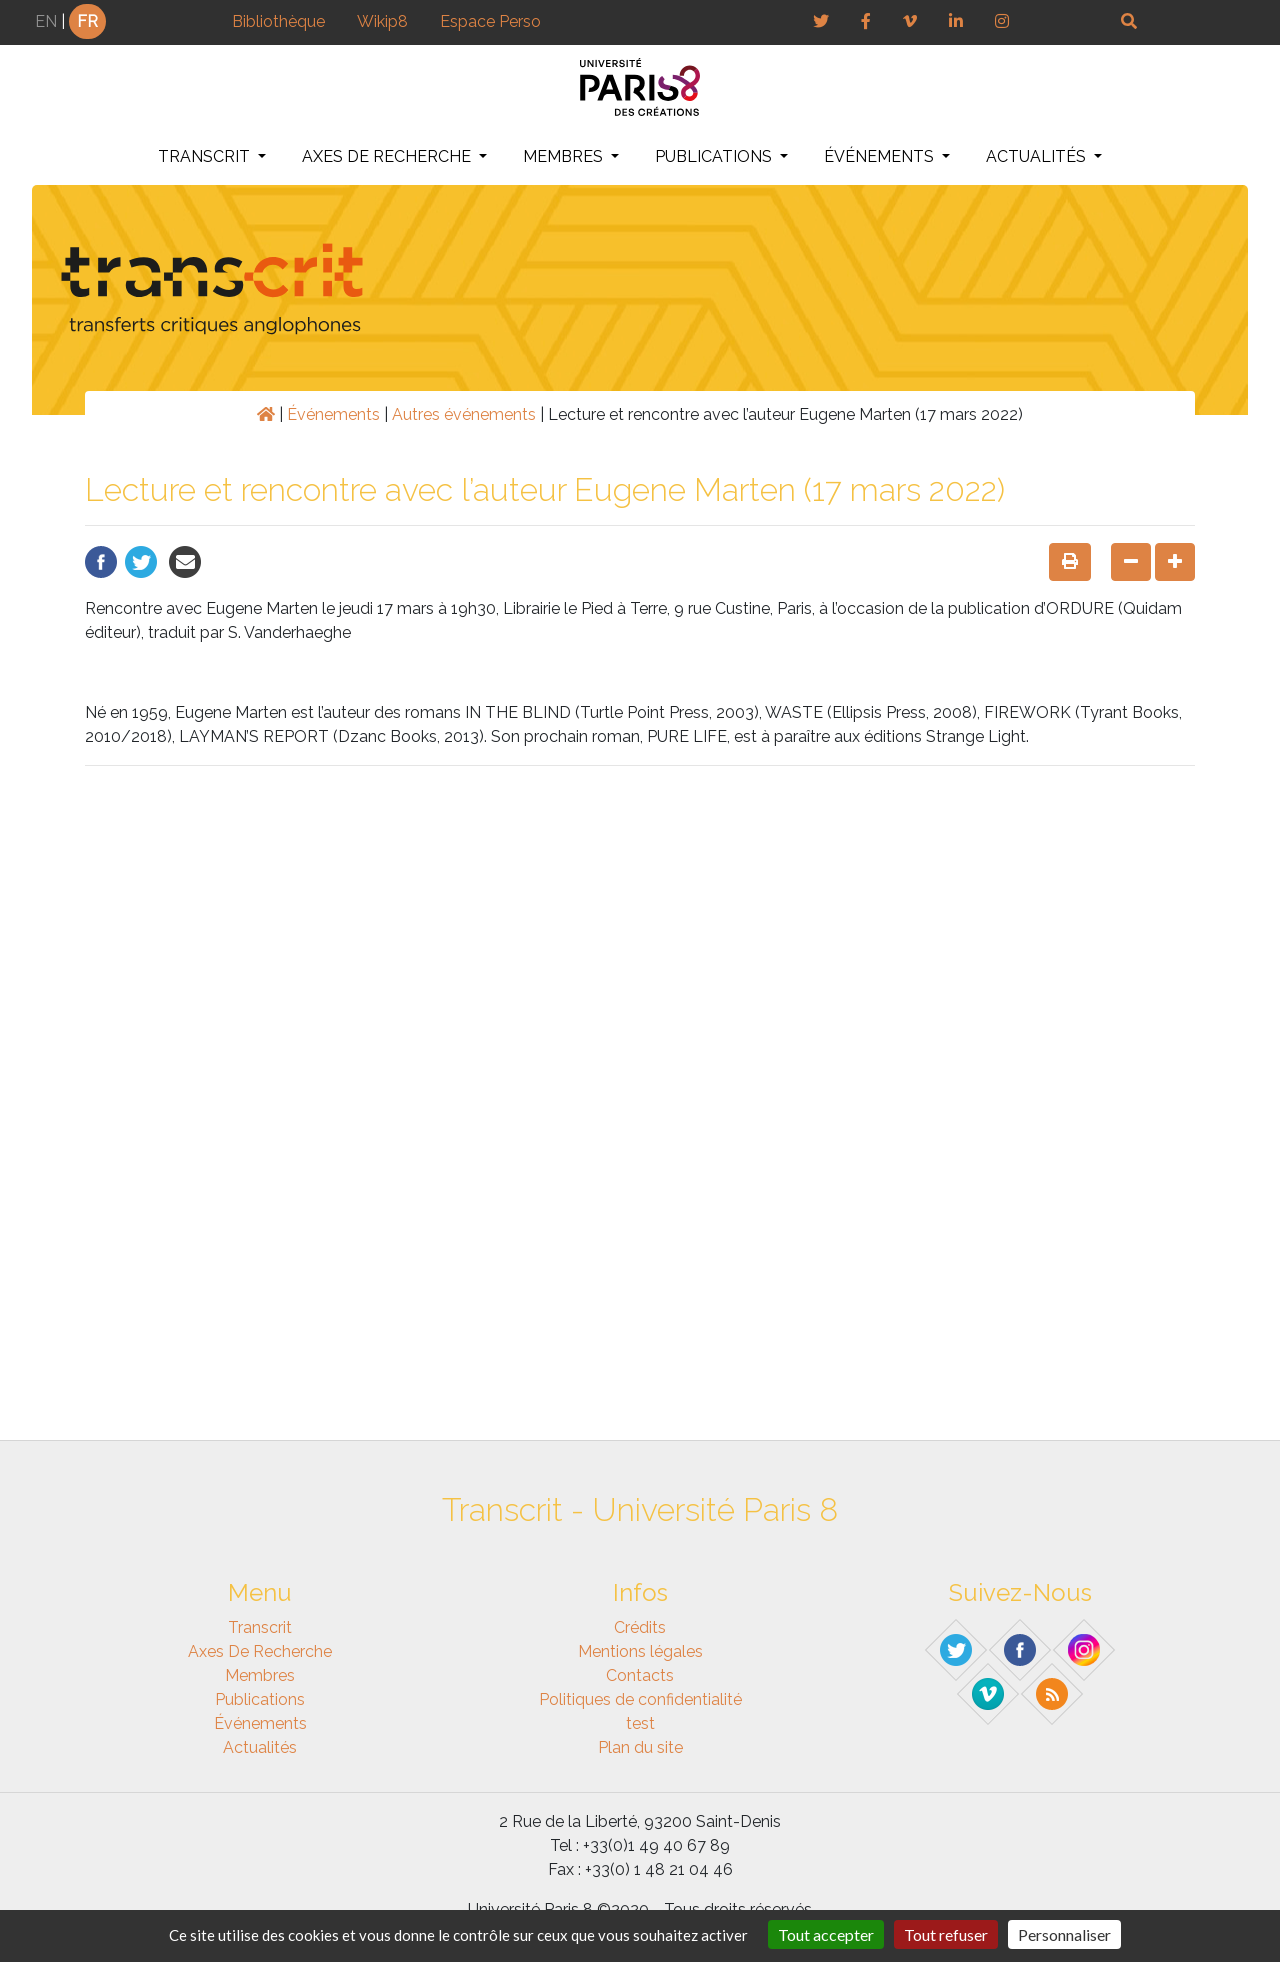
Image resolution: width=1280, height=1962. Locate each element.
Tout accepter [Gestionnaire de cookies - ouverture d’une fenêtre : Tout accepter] (826, 1934)
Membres (565, 156)
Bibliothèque (278, 21)
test (640, 1723)
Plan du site (640, 1747)
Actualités (1038, 156)
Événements (881, 156)
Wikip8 (382, 21)
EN (46, 21)
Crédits (640, 1627)
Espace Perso (490, 21)
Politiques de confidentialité (640, 1699)
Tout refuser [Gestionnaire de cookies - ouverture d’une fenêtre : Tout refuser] (946, 1934)
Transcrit (206, 156)
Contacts (640, 1675)
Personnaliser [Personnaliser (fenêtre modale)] (1064, 1934)
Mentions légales (640, 1651)
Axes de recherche (388, 156)
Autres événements (464, 414)
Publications (715, 156)
